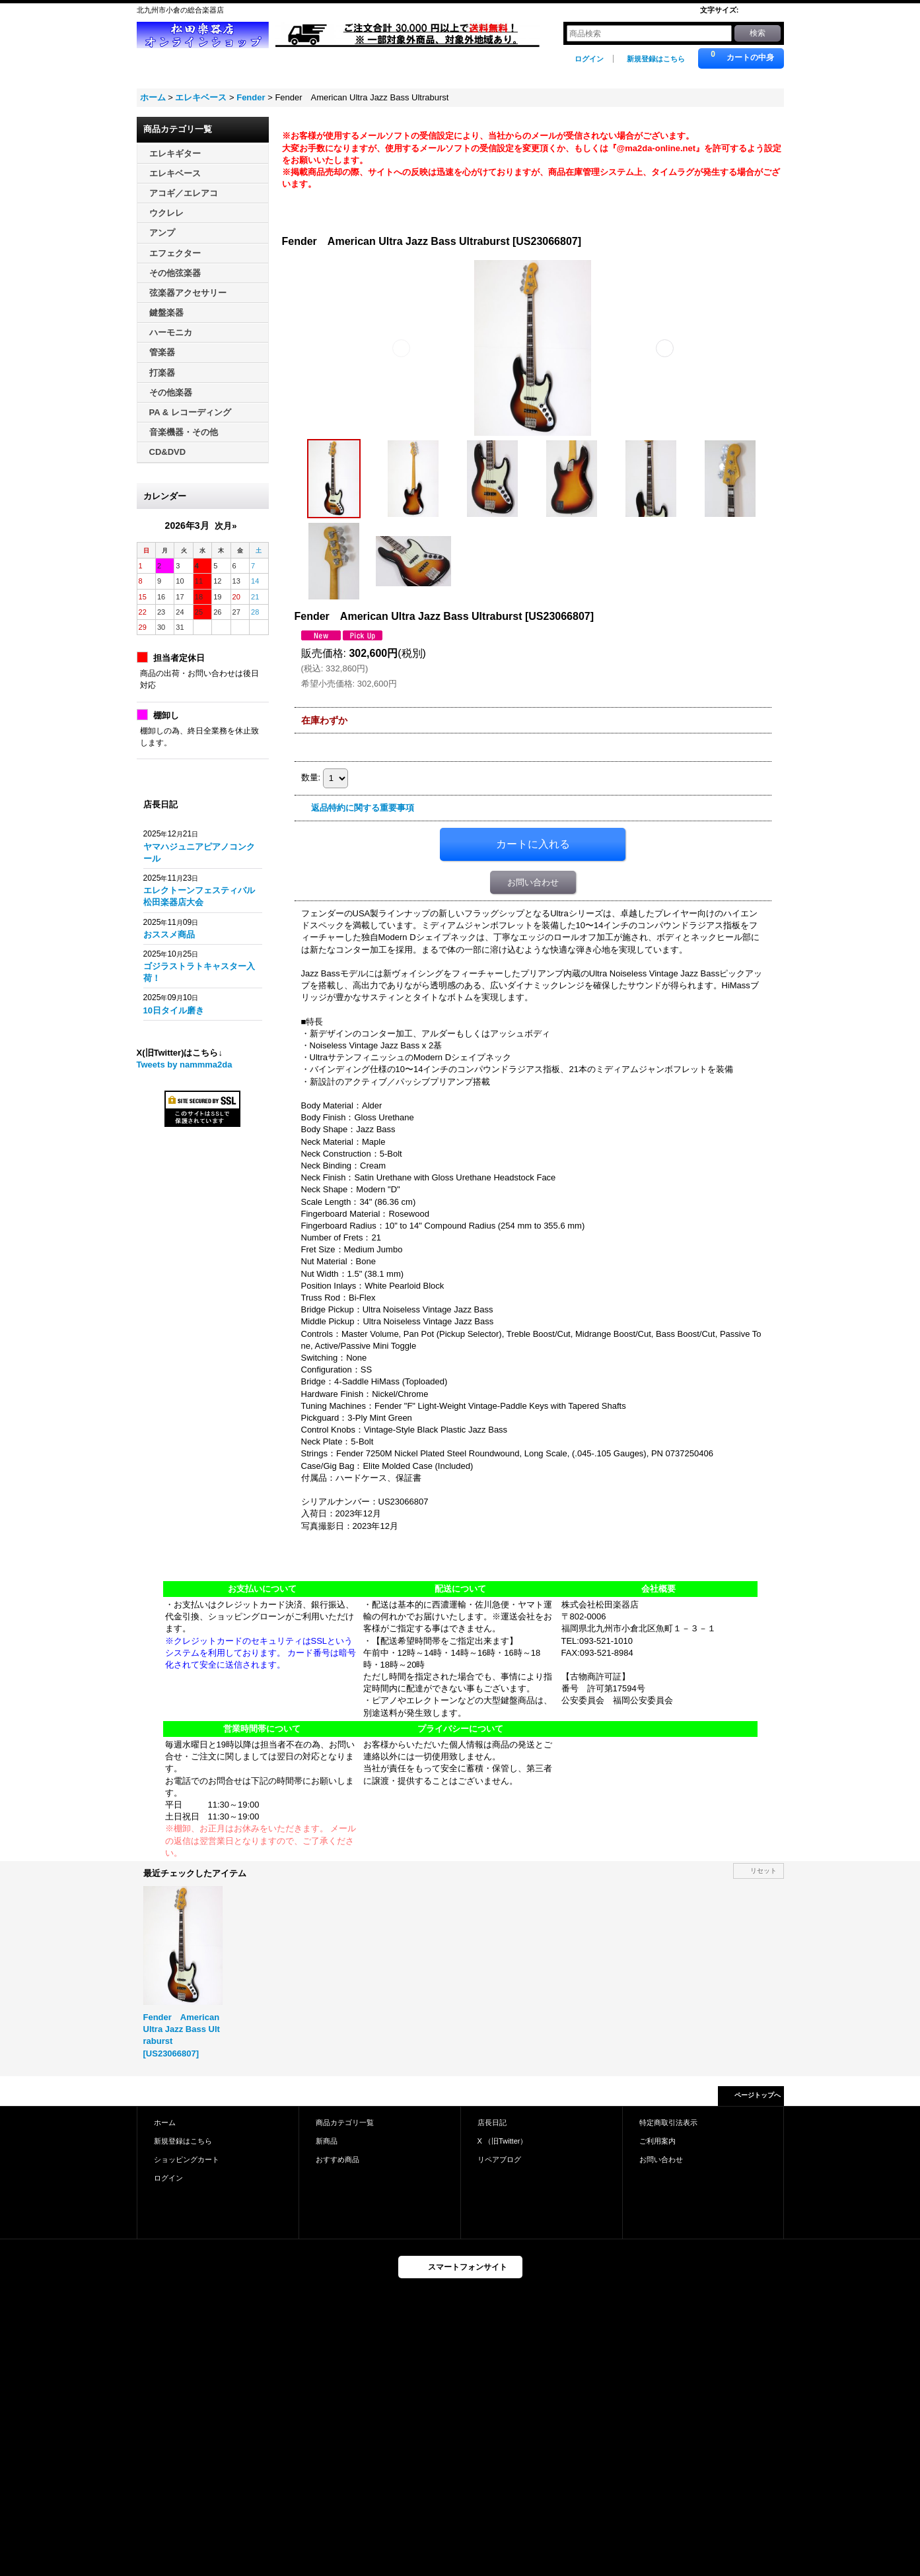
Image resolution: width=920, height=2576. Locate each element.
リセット (763, 1870)
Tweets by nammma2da (184, 1064)
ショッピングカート (186, 2159)
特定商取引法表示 (668, 2122)
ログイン (589, 59)
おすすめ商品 (337, 2159)
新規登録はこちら (656, 59)
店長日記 (492, 2122)
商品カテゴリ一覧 (345, 2122)
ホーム (165, 2122)
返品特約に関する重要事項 (362, 808)
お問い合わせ (533, 882)
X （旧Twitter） (503, 2141)
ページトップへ (757, 2095)
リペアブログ (499, 2159)
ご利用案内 (657, 2141)
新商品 (326, 2141)
